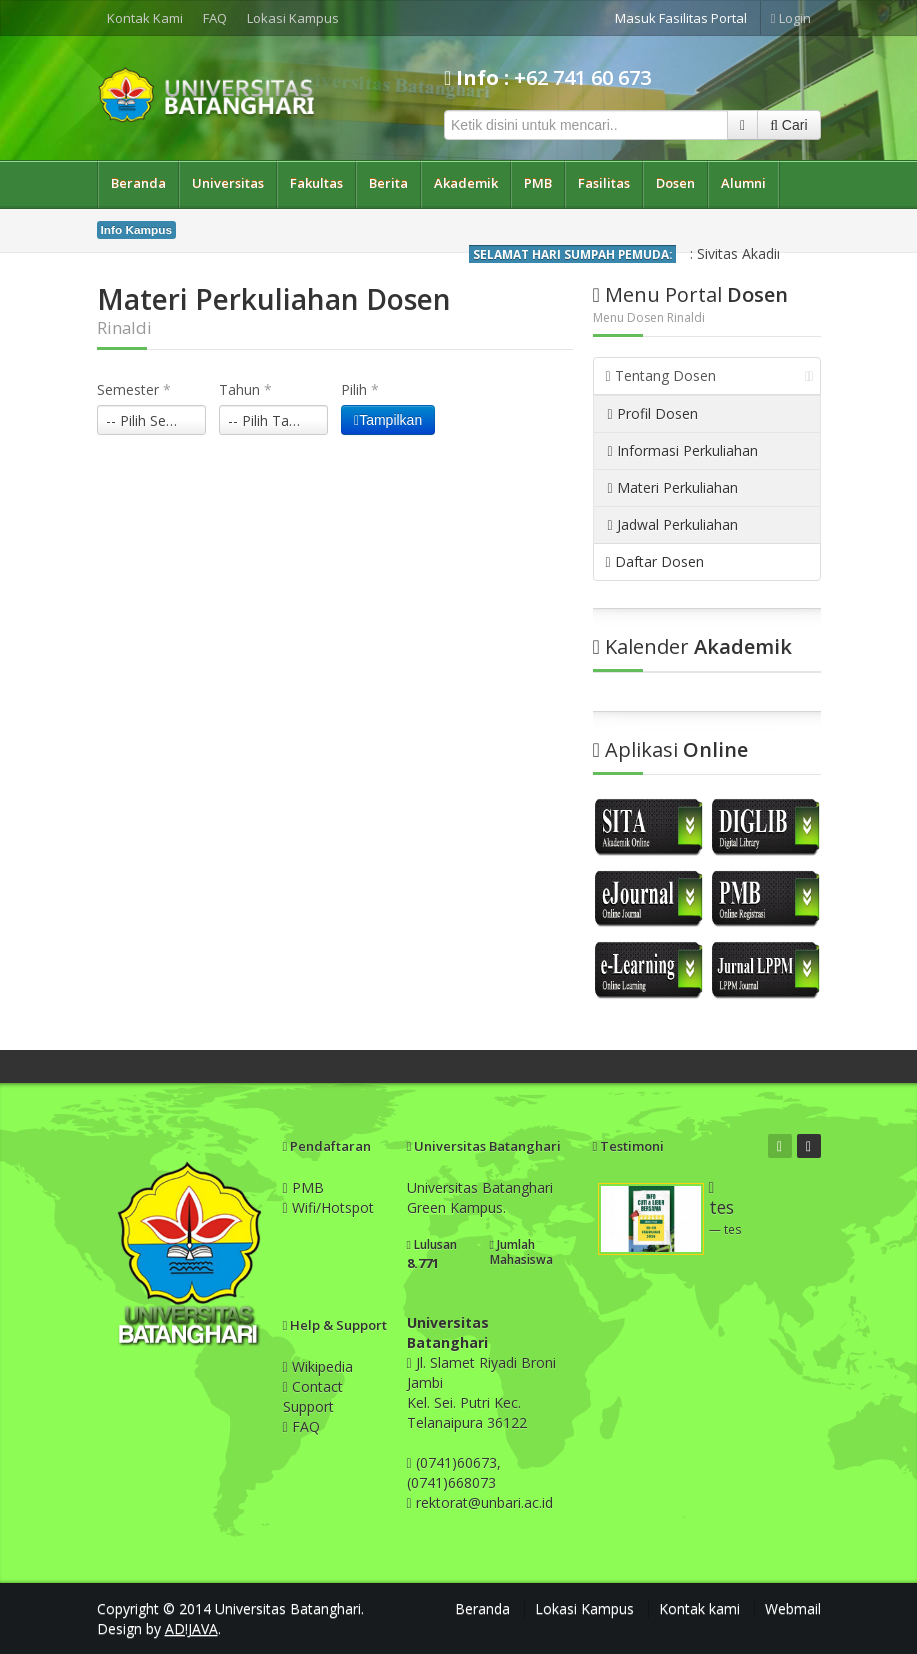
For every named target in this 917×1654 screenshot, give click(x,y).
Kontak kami (699, 1608)
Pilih (360, 389)
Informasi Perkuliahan (683, 450)
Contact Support (313, 1396)
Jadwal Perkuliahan (673, 524)
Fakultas (316, 183)
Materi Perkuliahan (673, 487)
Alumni (743, 183)
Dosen (675, 183)
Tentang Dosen (710, 375)
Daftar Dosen (655, 561)
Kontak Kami (145, 18)
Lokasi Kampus (293, 18)
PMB (538, 183)
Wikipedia (318, 1366)
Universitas (228, 183)
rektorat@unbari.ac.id (484, 1502)
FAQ (215, 18)
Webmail (793, 1608)
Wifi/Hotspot (328, 1207)
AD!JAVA (191, 1628)
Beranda (138, 183)
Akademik (466, 183)
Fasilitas (604, 183)
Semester (134, 389)
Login (791, 18)
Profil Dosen (653, 413)
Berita (388, 183)
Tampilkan (388, 420)
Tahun (245, 389)
